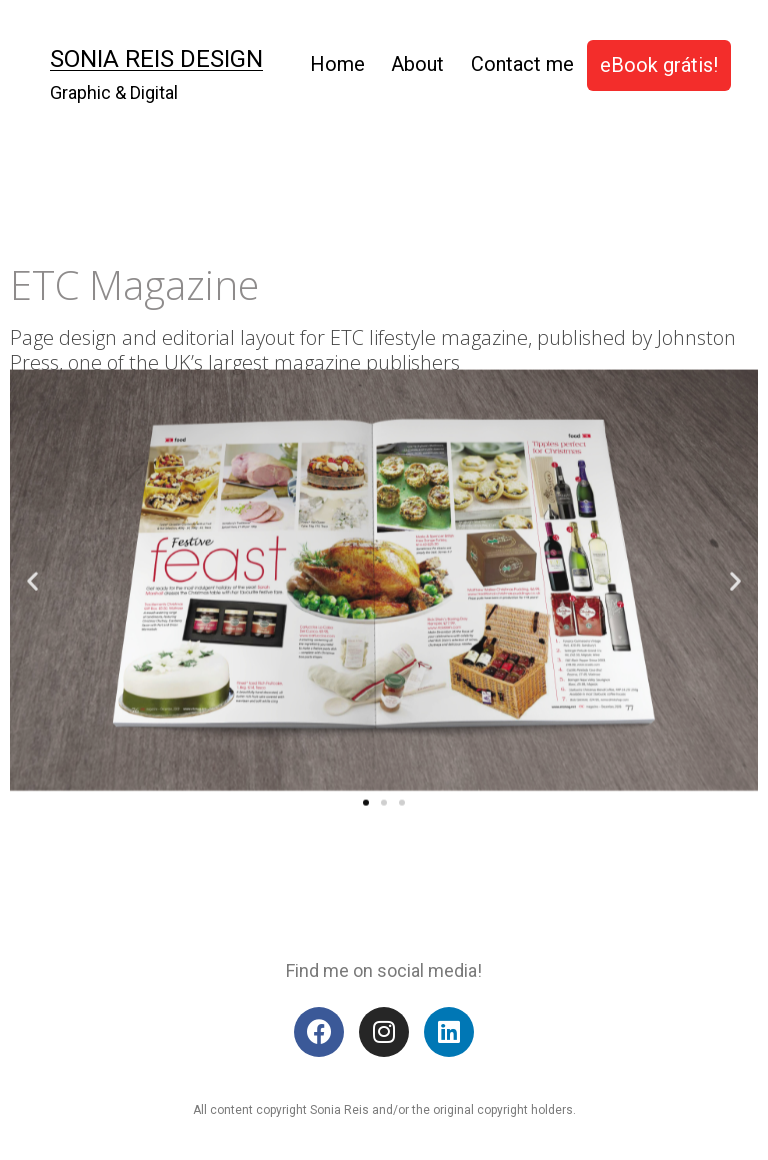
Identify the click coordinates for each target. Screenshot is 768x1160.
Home (337, 64)
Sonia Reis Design (156, 59)
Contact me (522, 64)
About (417, 64)
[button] (366, 763)
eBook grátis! (659, 65)
